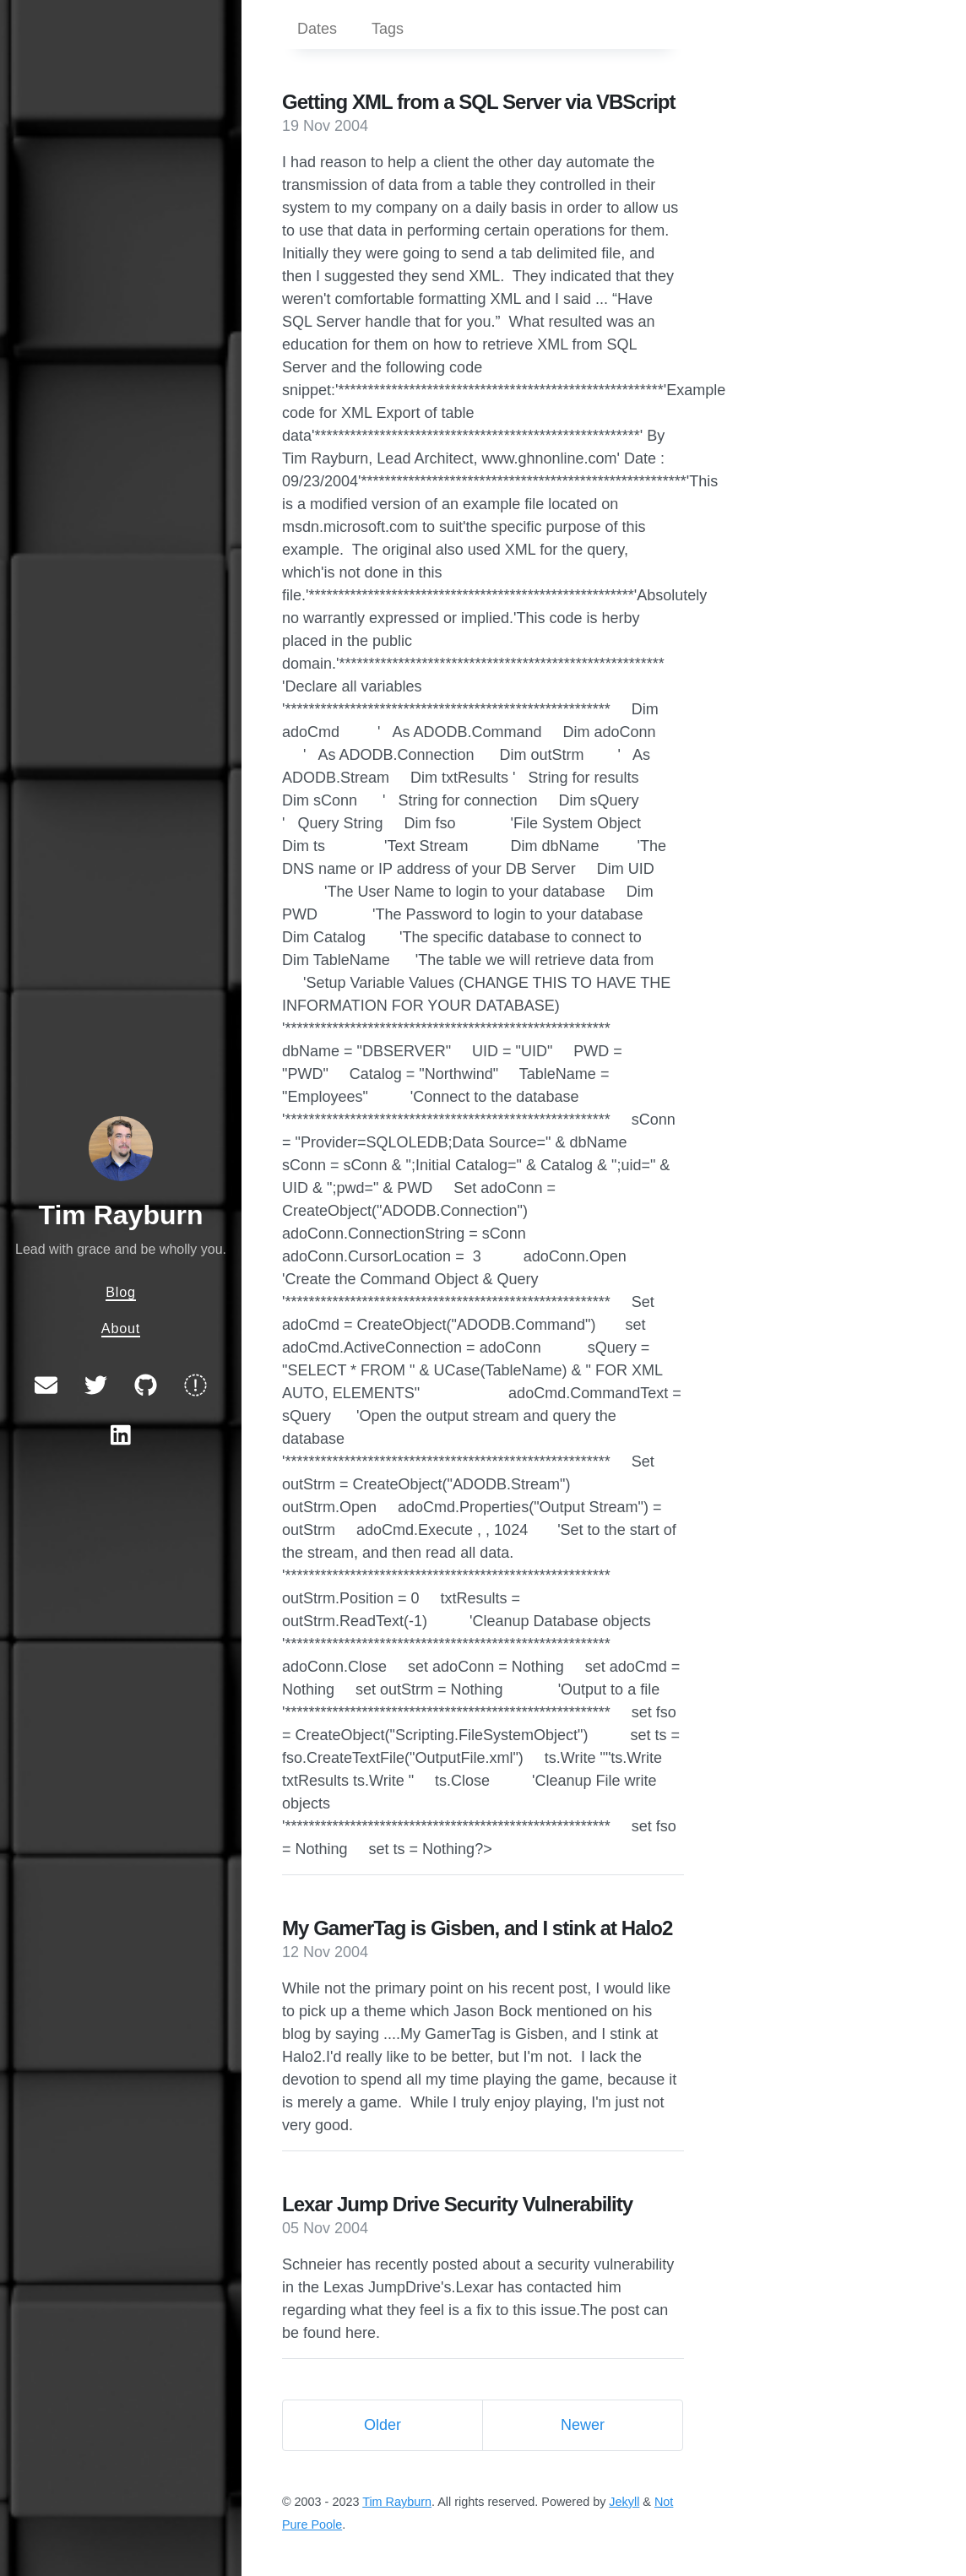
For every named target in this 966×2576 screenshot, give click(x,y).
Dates (317, 28)
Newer (583, 2424)
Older (382, 2424)
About (120, 1328)
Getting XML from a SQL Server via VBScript (479, 101)
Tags (388, 28)
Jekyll (624, 2501)
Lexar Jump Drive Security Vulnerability (457, 2204)
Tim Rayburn (121, 1215)
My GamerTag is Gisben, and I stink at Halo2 (477, 1928)
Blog (121, 1291)
